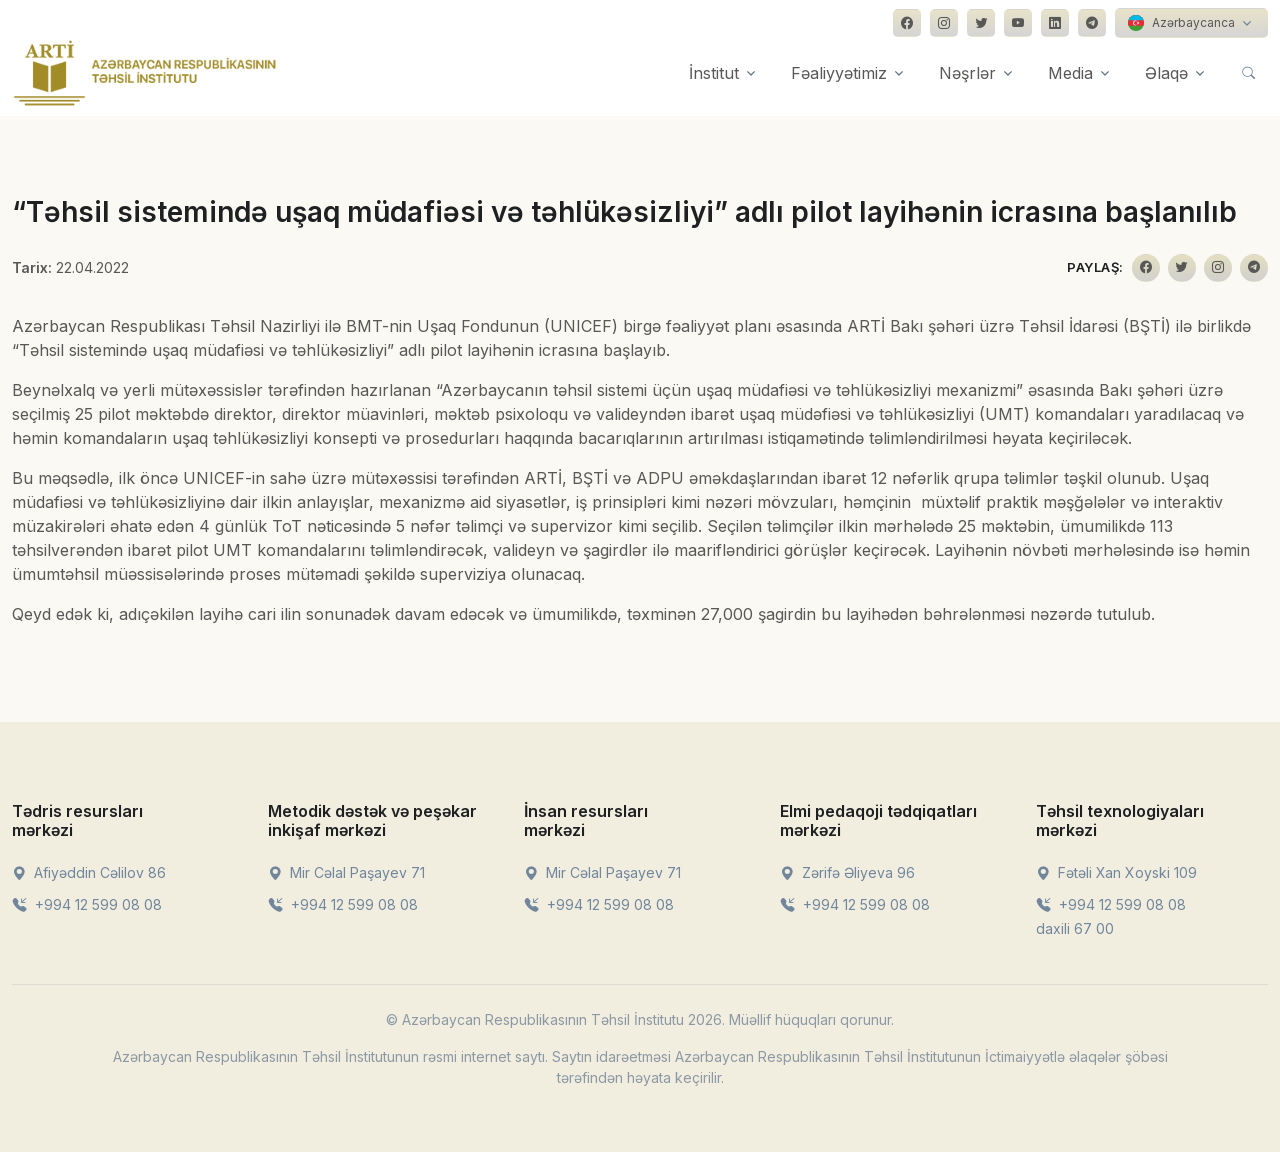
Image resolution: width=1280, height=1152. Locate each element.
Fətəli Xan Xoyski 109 (1116, 872)
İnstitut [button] (714, 73)
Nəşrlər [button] (967, 73)
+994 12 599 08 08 (87, 904)
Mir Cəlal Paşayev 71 (346, 872)
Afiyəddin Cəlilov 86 (89, 872)
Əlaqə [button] (1166, 73)
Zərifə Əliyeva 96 (847, 872)
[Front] (145, 73)
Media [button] (1070, 73)
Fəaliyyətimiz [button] (839, 73)
